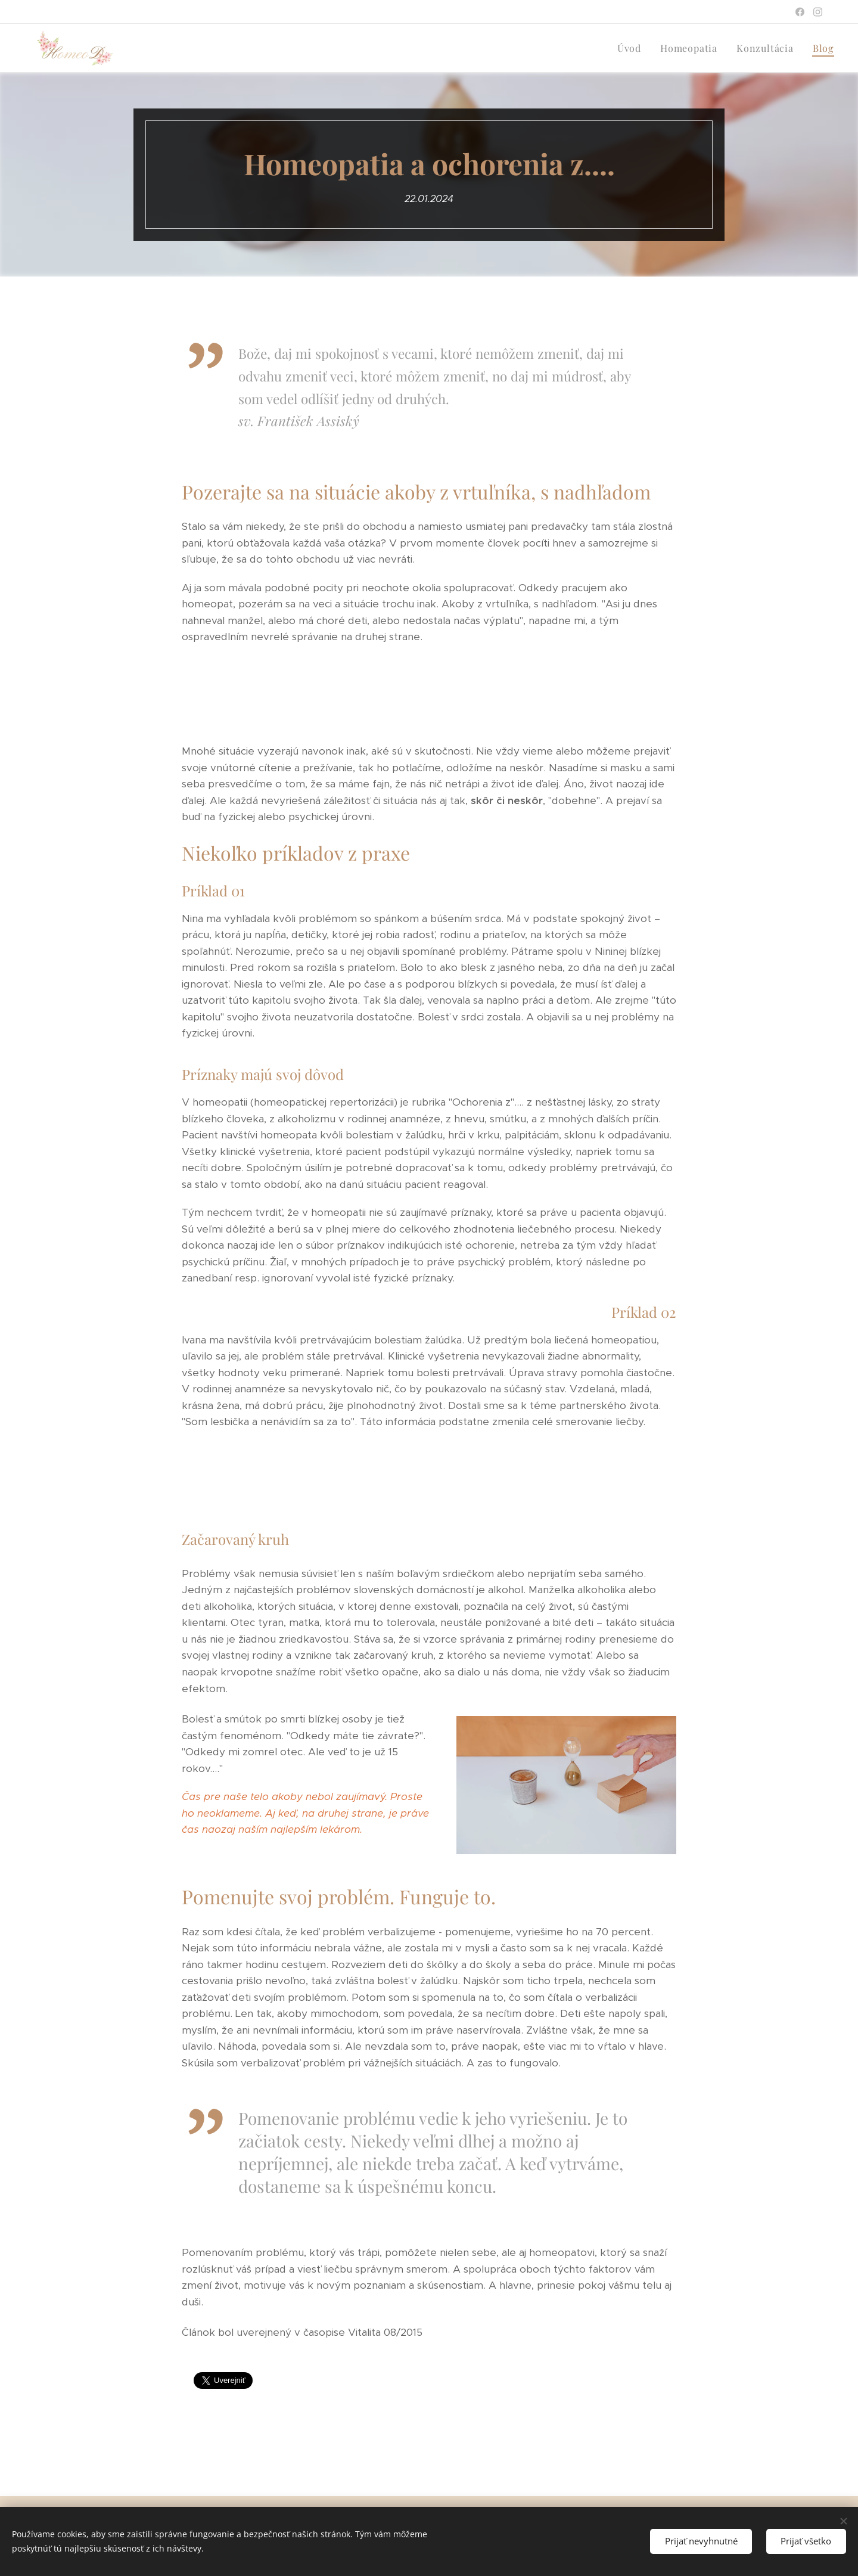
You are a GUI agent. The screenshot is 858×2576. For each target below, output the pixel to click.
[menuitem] (632, 48)
